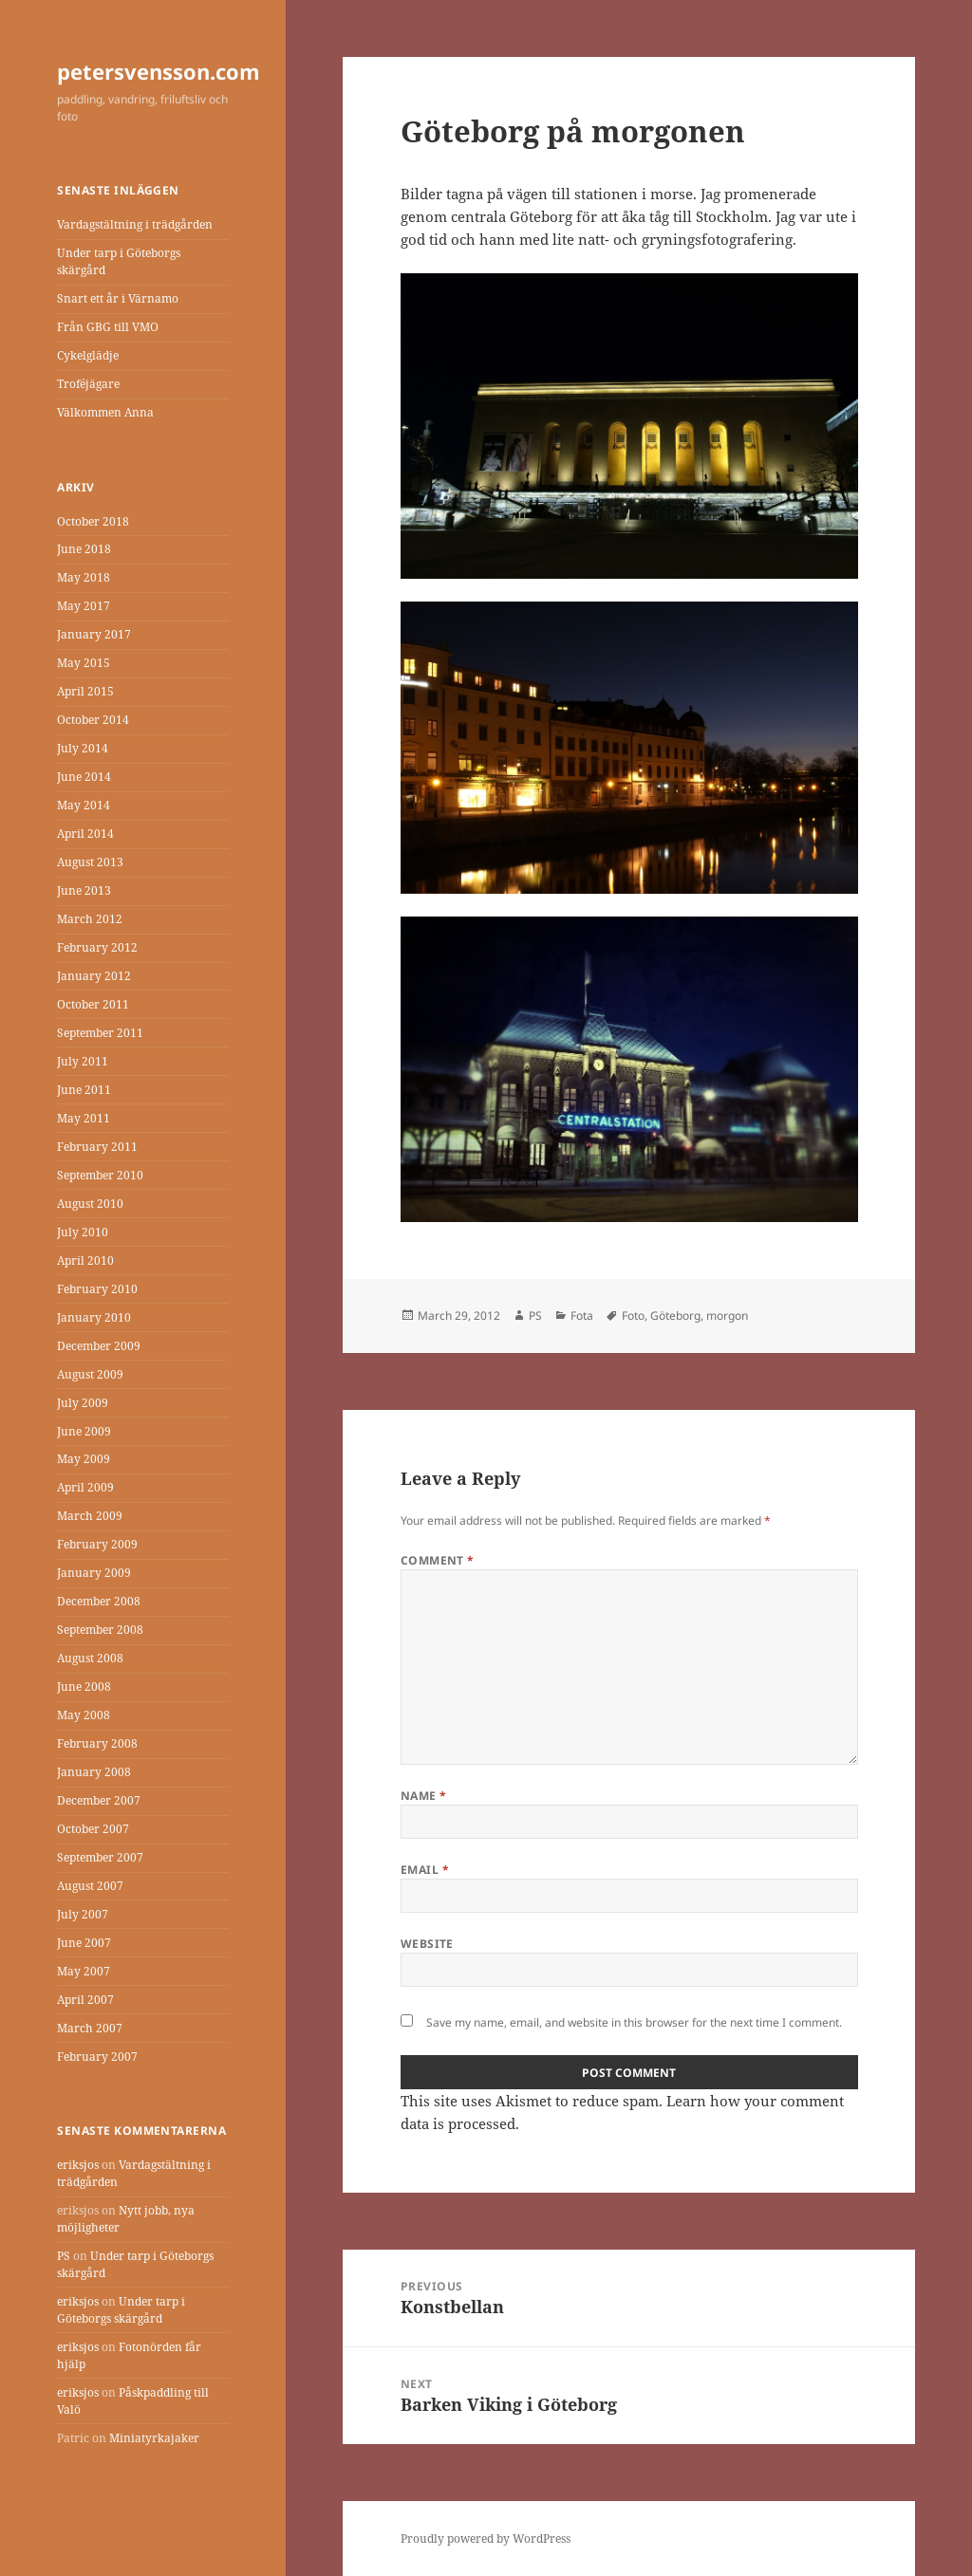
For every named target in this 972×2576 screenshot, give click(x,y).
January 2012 (94, 976)
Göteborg (675, 1315)
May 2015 (83, 663)
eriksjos (78, 2165)
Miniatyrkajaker (154, 2438)
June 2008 (84, 1686)
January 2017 (94, 634)
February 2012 (97, 947)
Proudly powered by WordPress (485, 2538)
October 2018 (93, 521)
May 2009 (83, 1459)
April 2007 (85, 2000)
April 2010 (85, 1260)
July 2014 (82, 748)
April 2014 (85, 833)
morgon (727, 1315)
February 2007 (97, 2056)
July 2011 (82, 1061)
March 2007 (89, 2028)
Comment (438, 1560)
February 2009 (97, 1544)
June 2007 (84, 1943)
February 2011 (97, 1147)
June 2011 (84, 1090)
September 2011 (100, 1033)
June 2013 (84, 890)
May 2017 (83, 606)
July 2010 (82, 1232)
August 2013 (90, 862)
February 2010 (97, 1289)
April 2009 (85, 1487)
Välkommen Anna (105, 412)
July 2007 (82, 1914)
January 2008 (94, 1772)
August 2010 (90, 1203)
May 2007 (83, 1971)
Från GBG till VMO (108, 327)
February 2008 (97, 1743)
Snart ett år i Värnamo (117, 298)
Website (427, 1944)
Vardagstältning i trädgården (135, 224)
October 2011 (93, 1004)
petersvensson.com (158, 71)
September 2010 (100, 1175)
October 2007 (93, 1829)
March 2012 (89, 919)
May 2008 (83, 1715)
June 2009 (84, 1431)
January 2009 (94, 1573)
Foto (633, 1315)
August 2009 (90, 1374)
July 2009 (82, 1403)
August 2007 (90, 1886)
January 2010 (94, 1317)
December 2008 (98, 1601)
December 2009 (98, 1346)
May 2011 (83, 1118)
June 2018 (84, 549)
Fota (581, 1315)
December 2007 (98, 1800)
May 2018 (83, 577)
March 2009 (89, 1516)
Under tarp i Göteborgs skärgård (121, 2309)
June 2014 (84, 777)
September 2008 (100, 1630)
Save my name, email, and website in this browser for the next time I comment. (634, 2022)
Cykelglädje (88, 355)
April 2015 (85, 691)
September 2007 (100, 1857)
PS (63, 2256)
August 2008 (90, 1658)
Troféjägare (88, 384)
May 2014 (83, 805)
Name (424, 1796)
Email (425, 1870)
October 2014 (93, 720)
